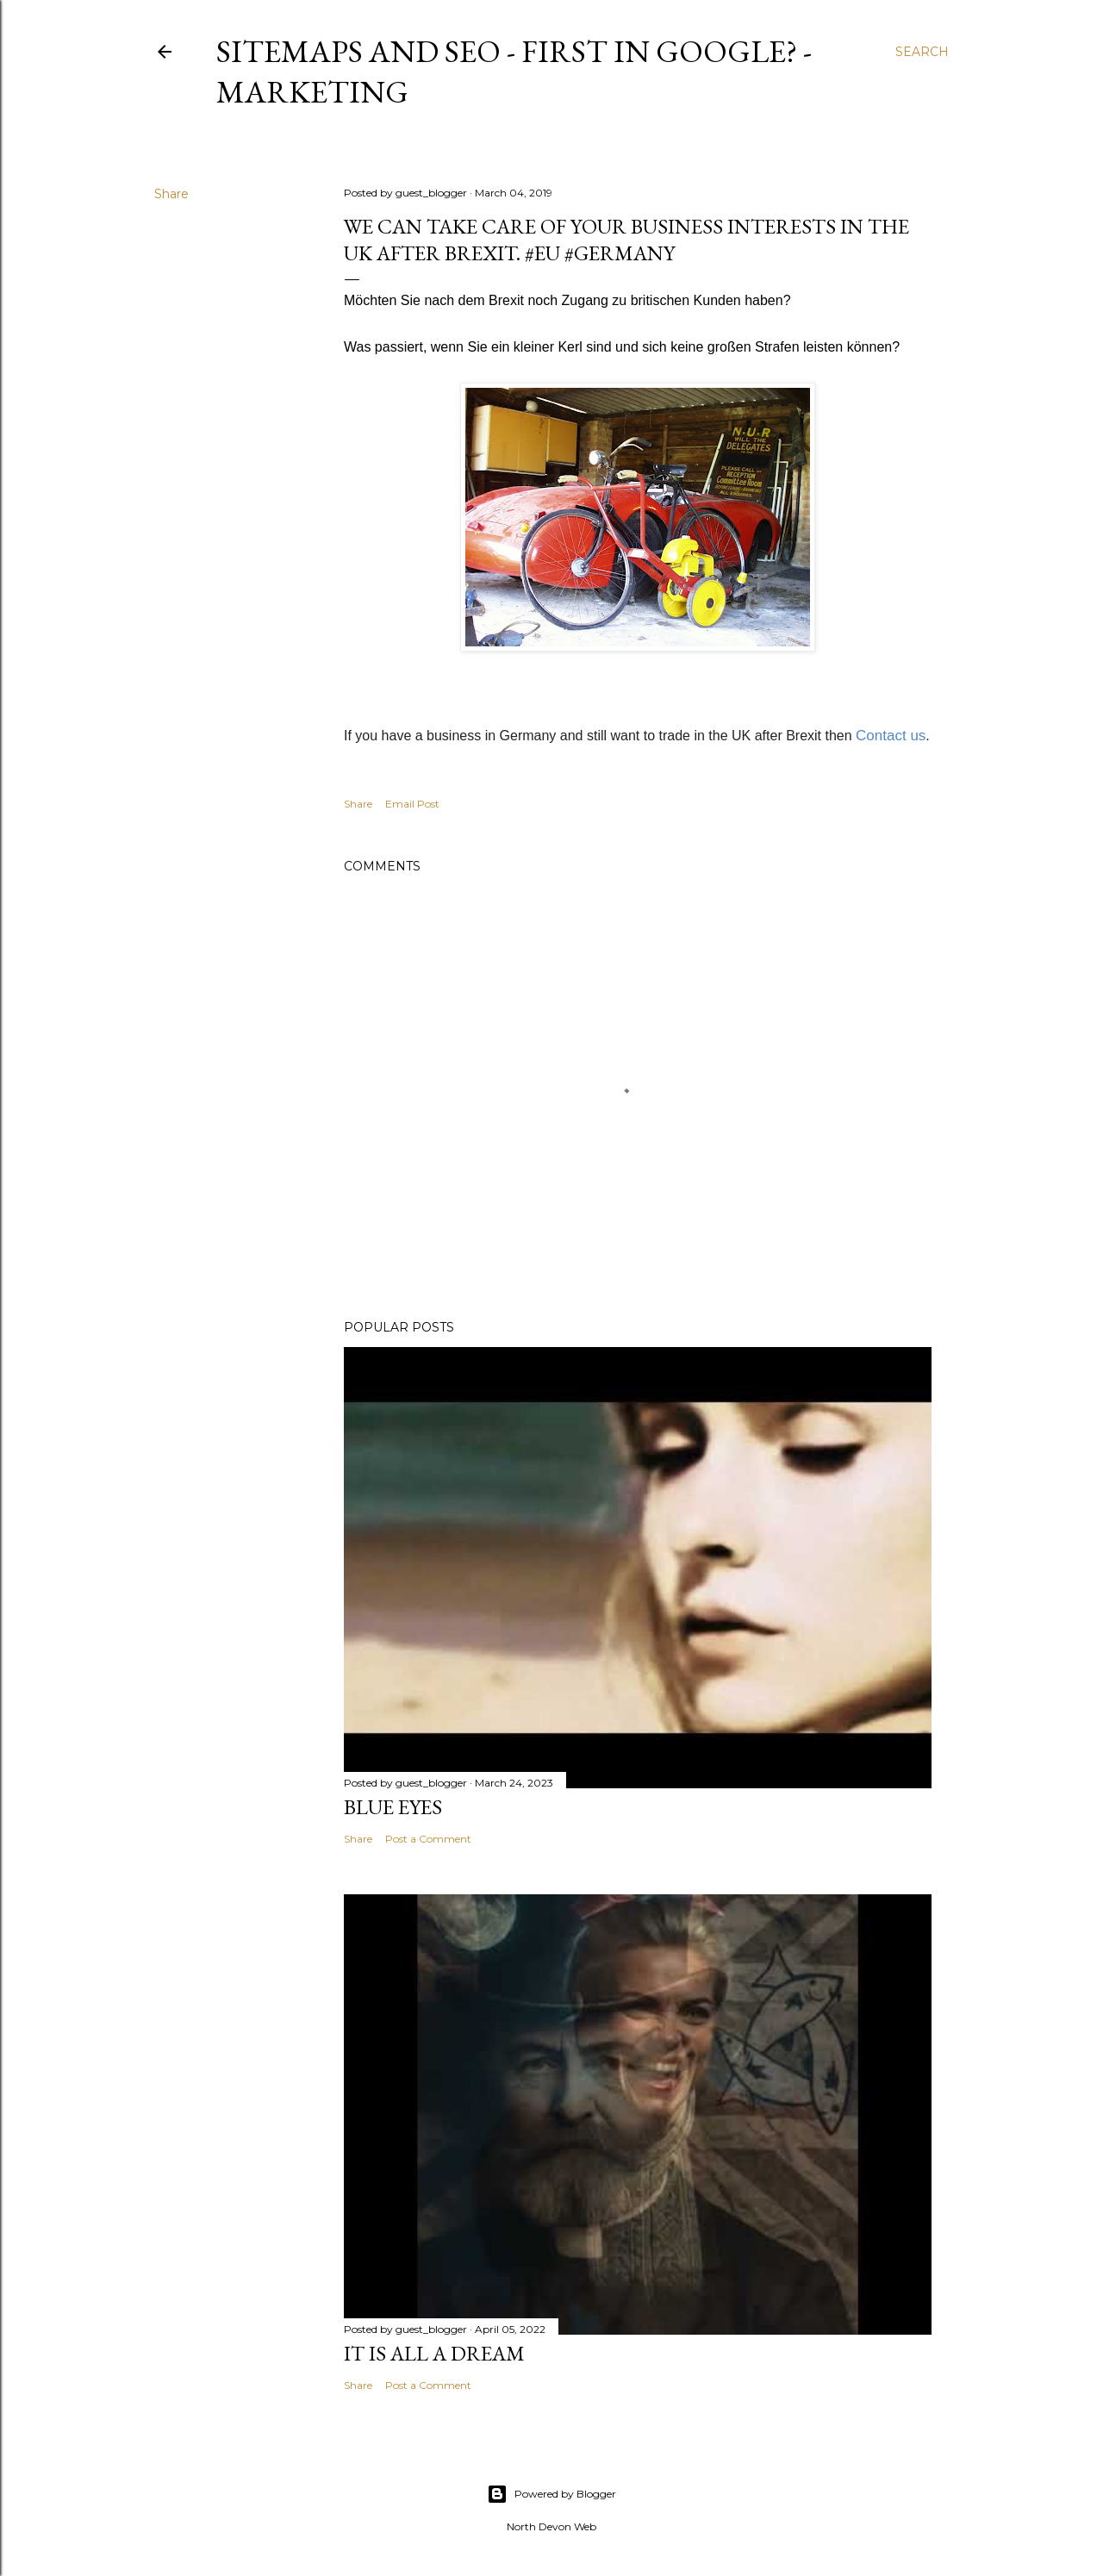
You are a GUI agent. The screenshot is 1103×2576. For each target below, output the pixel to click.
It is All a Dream (434, 2353)
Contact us (890, 735)
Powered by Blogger (551, 2494)
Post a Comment (428, 1838)
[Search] (922, 51)
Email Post (412, 803)
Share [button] (171, 194)
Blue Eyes (393, 1806)
